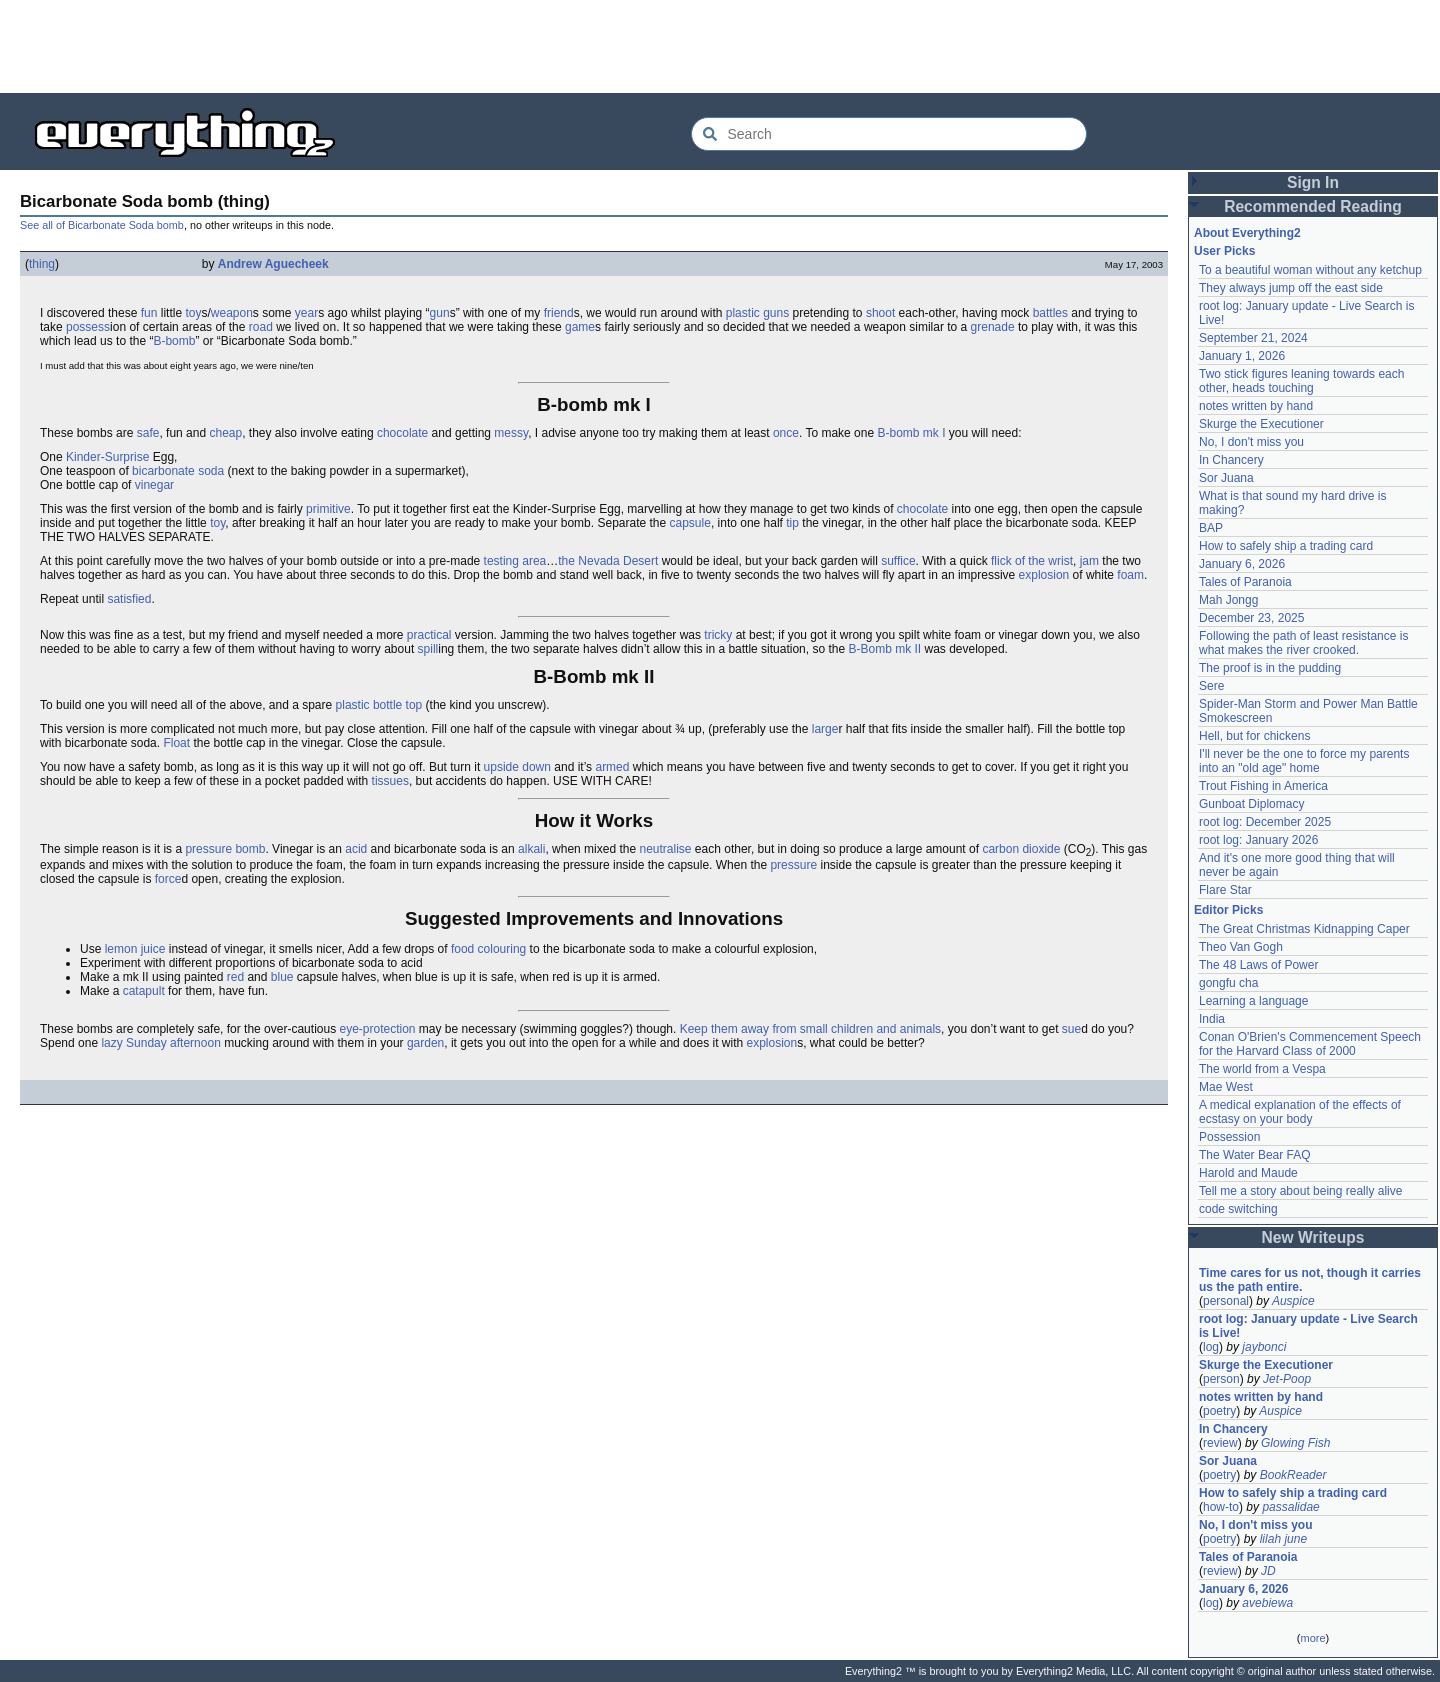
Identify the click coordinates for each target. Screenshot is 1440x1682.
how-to (1221, 1507)
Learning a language (1253, 1001)
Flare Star (1225, 890)
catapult (144, 991)
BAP (1211, 528)
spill (428, 649)
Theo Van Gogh (1241, 947)
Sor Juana (1226, 478)
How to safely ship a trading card (1286, 546)
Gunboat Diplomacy (1251, 804)
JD (1268, 1571)
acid (356, 849)
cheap (225, 433)
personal (1226, 1301)
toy (193, 313)
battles (1050, 313)
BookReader (1293, 1475)
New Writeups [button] (1313, 1237)
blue (282, 977)
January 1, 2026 (1242, 356)
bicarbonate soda (178, 471)
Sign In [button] (1313, 182)
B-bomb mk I (911, 433)
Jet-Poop (1287, 1379)
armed (612, 767)
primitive (328, 509)
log (1211, 1347)
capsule (690, 523)
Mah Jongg (1228, 600)
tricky (718, 635)
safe (148, 433)
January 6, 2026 (1242, 564)
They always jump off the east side (1291, 288)
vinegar (154, 485)
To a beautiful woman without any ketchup (1310, 270)
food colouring (488, 949)
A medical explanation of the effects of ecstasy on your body (1300, 1112)
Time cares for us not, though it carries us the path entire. (1310, 1280)
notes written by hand (1256, 406)
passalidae (1290, 1507)
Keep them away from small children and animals (810, 1029)
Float (176, 743)
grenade (993, 327)
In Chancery (1231, 460)
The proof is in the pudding (1270, 668)
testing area (515, 561)
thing (42, 264)
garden (425, 1043)
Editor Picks (1228, 910)
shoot (880, 313)
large (825, 729)
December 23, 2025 (1251, 618)
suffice (898, 561)
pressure (793, 865)
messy (511, 433)
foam (1130, 575)
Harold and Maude (1248, 1173)
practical (429, 635)
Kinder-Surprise (107, 457)
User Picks (1224, 251)
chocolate (402, 433)
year (306, 313)
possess (88, 327)
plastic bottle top (379, 705)
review (1220, 1443)
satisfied (129, 599)
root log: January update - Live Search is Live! (1308, 1326)
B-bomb (174, 341)
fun (149, 313)
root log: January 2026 (1258, 840)
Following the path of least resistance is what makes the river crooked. (1303, 643)
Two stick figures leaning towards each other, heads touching (1301, 381)
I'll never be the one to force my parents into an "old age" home (1304, 761)
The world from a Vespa (1262, 1069)
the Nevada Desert (608, 561)
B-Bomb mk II (884, 649)
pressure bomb (225, 849)
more (1312, 1638)
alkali (531, 849)
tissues (390, 781)
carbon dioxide (1021, 849)
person (1221, 1379)
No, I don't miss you (1251, 442)
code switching (1238, 1209)
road (261, 327)
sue (1071, 1029)
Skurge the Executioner (1261, 424)
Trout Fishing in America (1263, 786)
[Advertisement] (720, 45)
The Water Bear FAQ (1255, 1155)
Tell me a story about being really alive (1300, 1191)
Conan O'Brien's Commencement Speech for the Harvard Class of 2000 (1310, 1044)
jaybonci (1264, 1347)
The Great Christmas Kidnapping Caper (1304, 929)
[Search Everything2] (889, 134)
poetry (1219, 1411)
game (580, 327)
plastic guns (757, 313)
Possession (1229, 1137)
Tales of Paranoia (1245, 582)
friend (559, 313)
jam (1089, 561)
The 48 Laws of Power (1258, 965)
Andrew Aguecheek (273, 264)
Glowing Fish (1295, 1443)
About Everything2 (1247, 233)
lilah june (1283, 1539)
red (235, 977)
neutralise (665, 849)
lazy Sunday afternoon (160, 1043)
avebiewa (1267, 1603)
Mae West (1226, 1087)
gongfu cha (1228, 983)
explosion (1044, 575)
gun (440, 313)
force (168, 879)
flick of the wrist (1032, 561)
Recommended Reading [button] (1313, 206)
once (786, 433)
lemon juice (135, 949)
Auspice (1293, 1301)
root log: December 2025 (1265, 822)
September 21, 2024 (1253, 338)
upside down (517, 767)
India (1212, 1019)
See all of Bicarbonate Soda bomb (102, 225)
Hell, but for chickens (1254, 736)
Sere (1211, 686)
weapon (232, 313)
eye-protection (377, 1029)
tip (792, 523)
